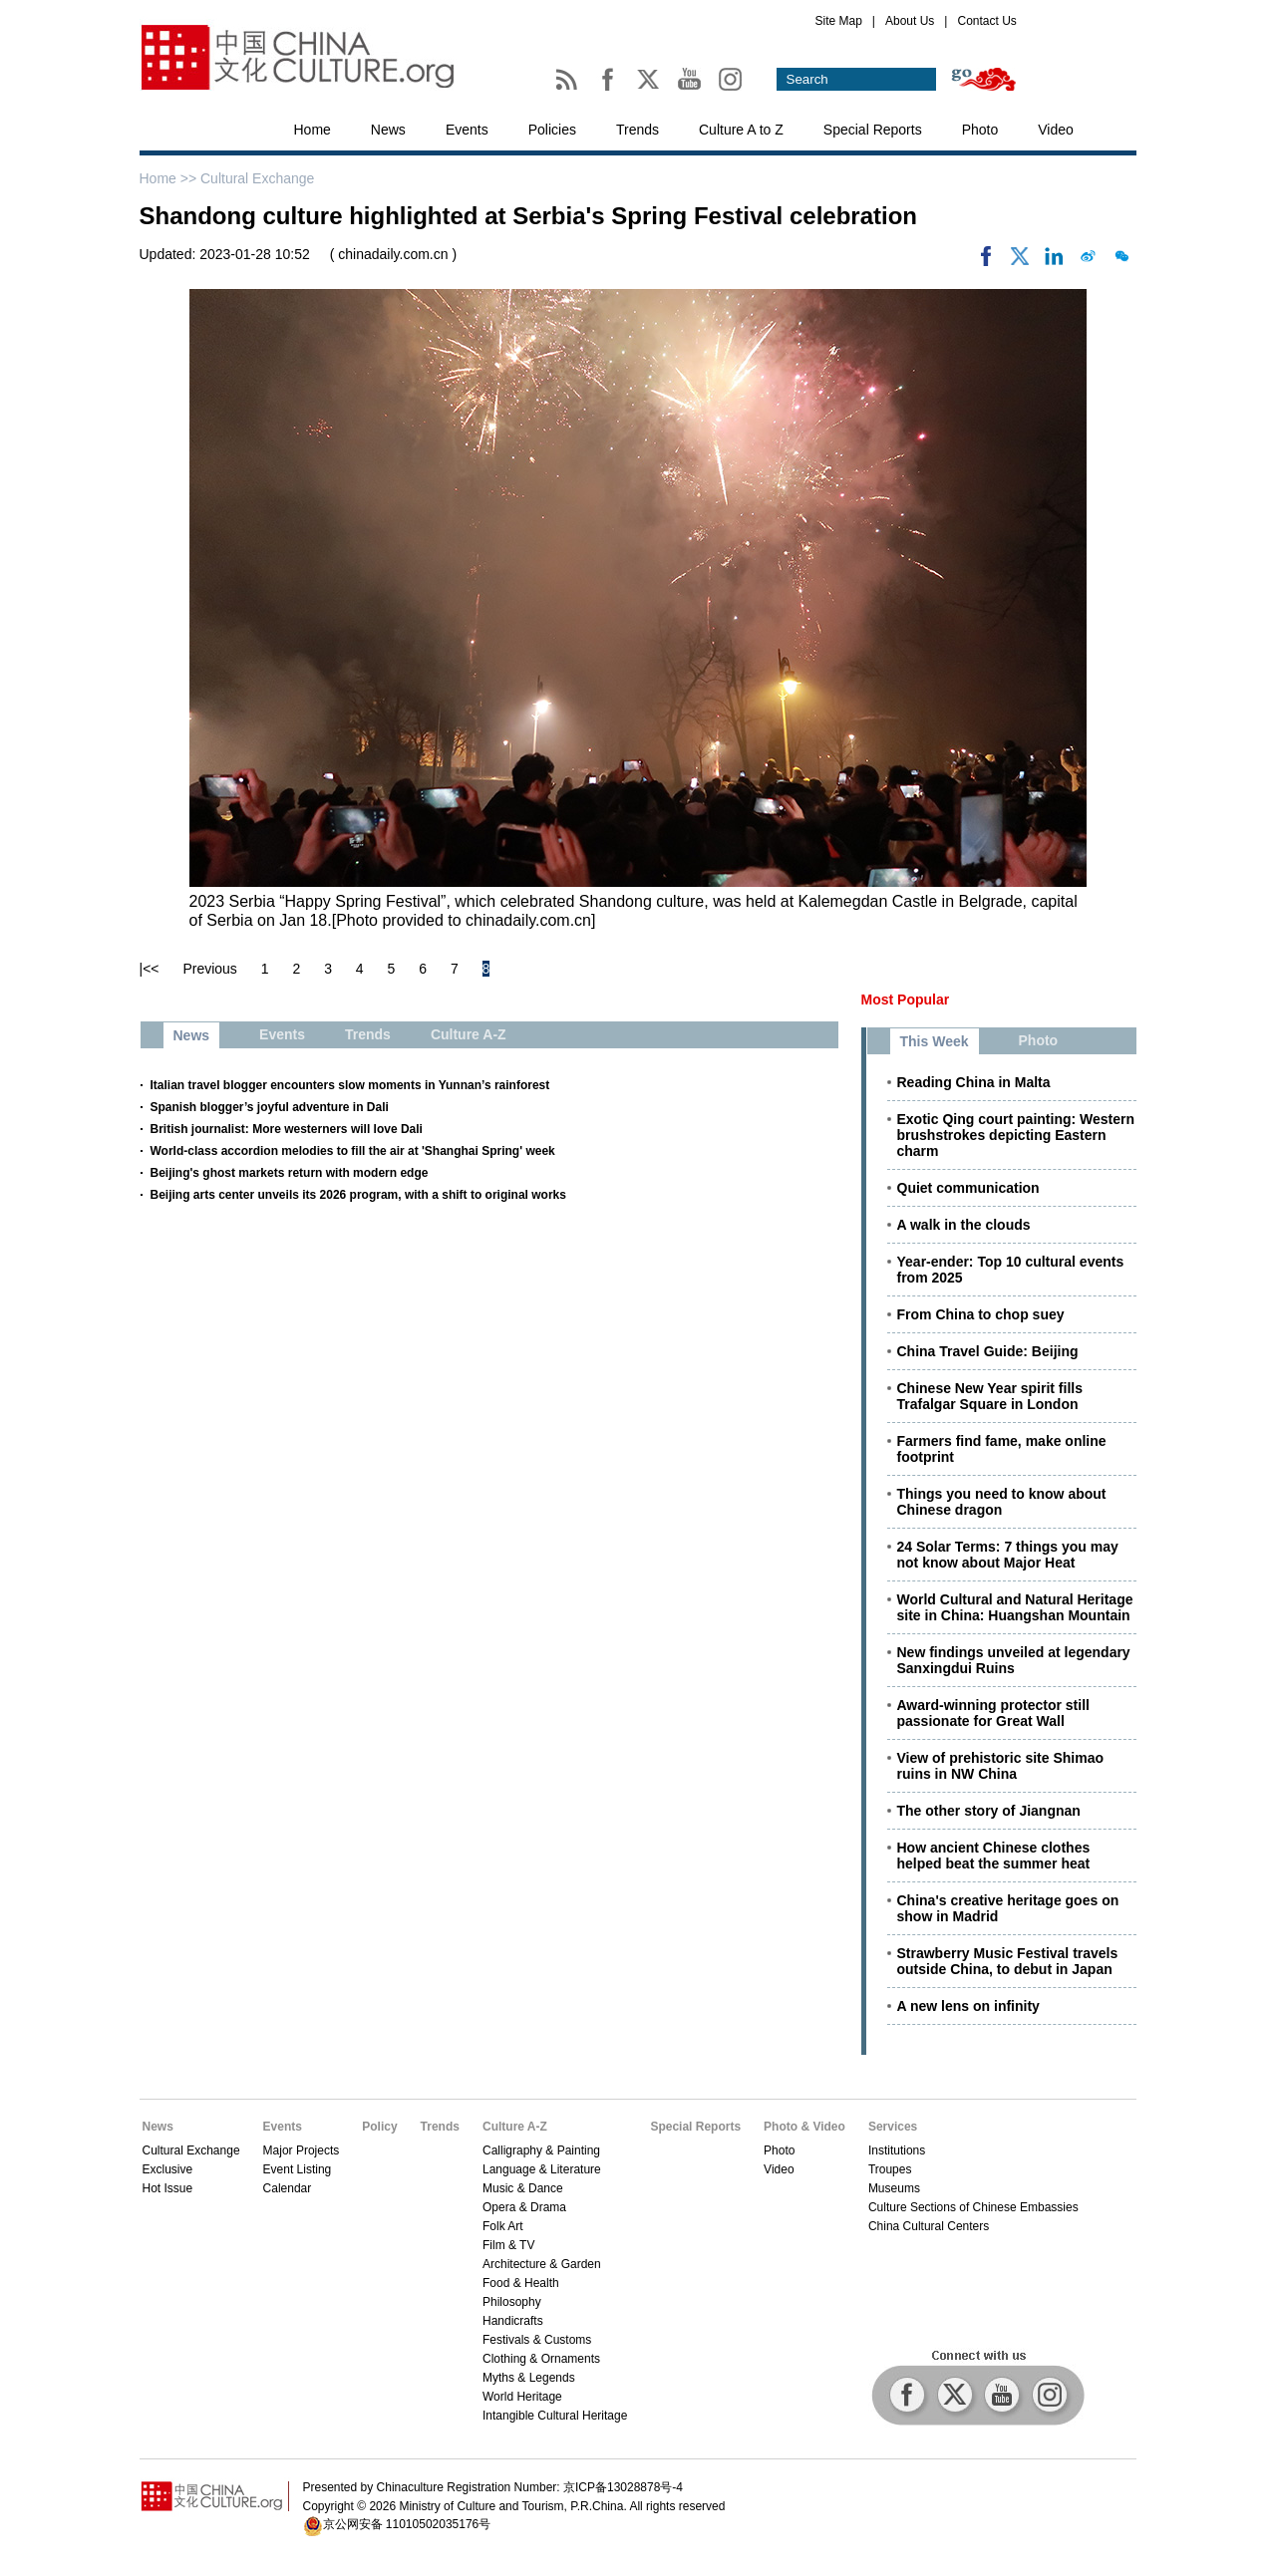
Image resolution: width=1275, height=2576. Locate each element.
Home (312, 130)
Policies (552, 130)
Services (892, 2127)
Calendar (287, 2188)
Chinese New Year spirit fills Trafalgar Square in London (990, 1396)
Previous (209, 969)
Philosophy (511, 2302)
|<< (149, 969)
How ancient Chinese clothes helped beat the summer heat (994, 1855)
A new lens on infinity (968, 2006)
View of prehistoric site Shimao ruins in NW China (1000, 1766)
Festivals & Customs (536, 2340)
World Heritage (522, 2397)
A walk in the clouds (964, 1225)
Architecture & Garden (541, 2264)
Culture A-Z (514, 2127)
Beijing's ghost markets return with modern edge (290, 1173)
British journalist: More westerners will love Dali (287, 1129)
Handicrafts (512, 2321)
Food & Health (520, 2283)
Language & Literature (541, 2169)
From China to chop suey (981, 1314)
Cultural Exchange (257, 178)
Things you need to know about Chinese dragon (1002, 1502)
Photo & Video (804, 2127)
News (388, 130)
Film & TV (508, 2245)
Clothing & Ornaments (541, 2359)
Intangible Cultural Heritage (554, 2416)
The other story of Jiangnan (989, 1811)
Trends (637, 130)
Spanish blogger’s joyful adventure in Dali (270, 1107)
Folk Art (502, 2226)
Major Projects (301, 2150)
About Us (909, 21)
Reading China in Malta (974, 1082)
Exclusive (168, 2169)
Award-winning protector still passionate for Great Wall (993, 1713)
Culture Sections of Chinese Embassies (973, 2207)
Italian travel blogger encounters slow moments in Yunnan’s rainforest (350, 1085)
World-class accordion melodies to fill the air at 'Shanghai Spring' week (353, 1151)
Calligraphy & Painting (541, 2150)
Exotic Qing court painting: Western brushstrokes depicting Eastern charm (1016, 1135)
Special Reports (872, 130)
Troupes (890, 2169)
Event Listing (297, 2169)
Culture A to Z (741, 130)
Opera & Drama (524, 2207)
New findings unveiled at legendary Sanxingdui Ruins (1013, 1660)
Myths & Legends (528, 2378)
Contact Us (986, 21)
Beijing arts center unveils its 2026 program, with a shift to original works (358, 1195)
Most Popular (905, 999)
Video (1056, 130)
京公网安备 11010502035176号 (407, 2524)
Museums (894, 2188)
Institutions (896, 2150)
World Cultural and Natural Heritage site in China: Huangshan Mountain (1015, 1607)
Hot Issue (168, 2188)
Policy (379, 2127)
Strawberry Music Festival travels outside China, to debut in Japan (1007, 1961)
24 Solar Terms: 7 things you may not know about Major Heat (1007, 1555)
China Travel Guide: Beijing (988, 1351)
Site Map (838, 21)
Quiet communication (968, 1188)
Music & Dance (522, 2188)
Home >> (170, 178)
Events (467, 130)
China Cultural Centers (928, 2226)
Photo (980, 130)
